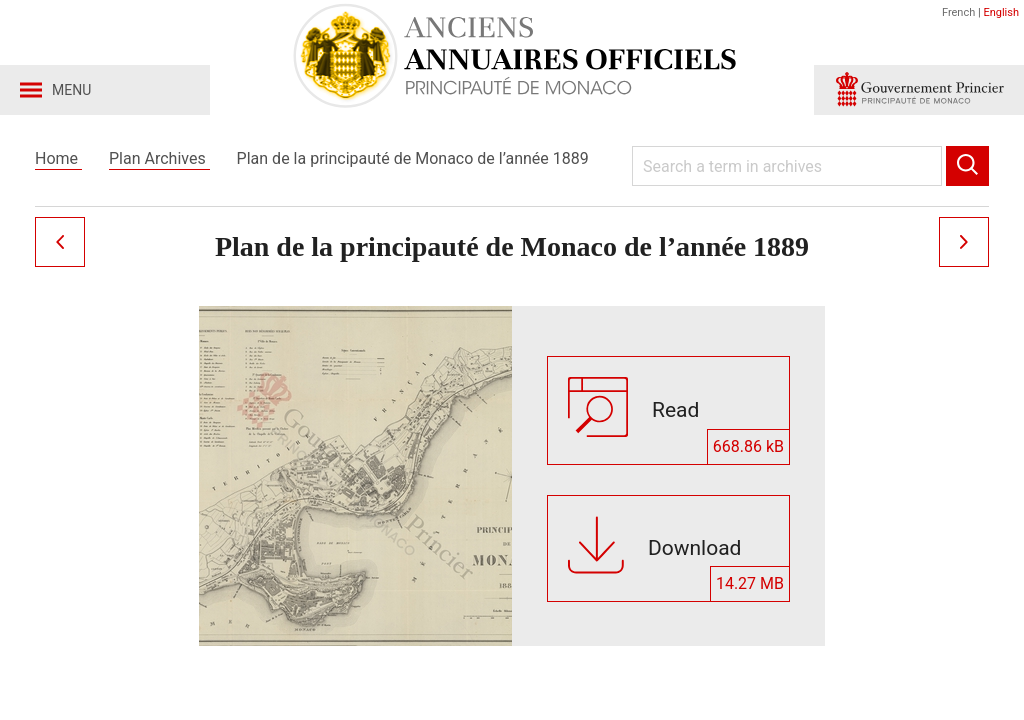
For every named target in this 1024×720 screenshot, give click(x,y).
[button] (919, 90)
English (1001, 12)
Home (58, 158)
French (960, 12)
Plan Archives (159, 158)
